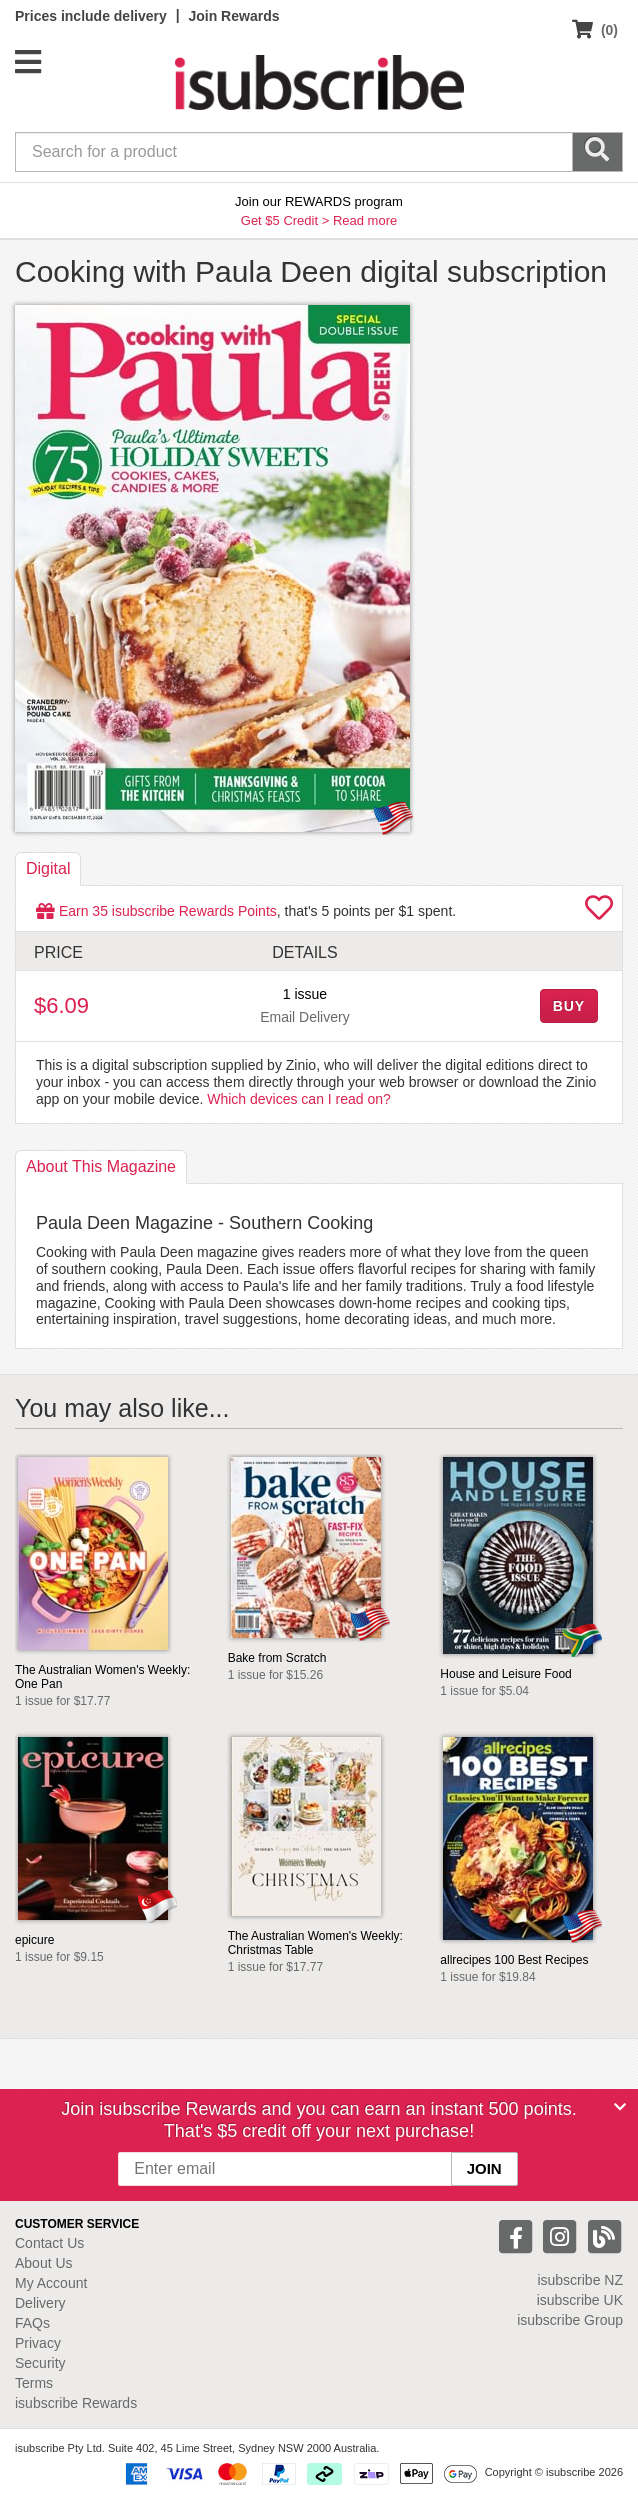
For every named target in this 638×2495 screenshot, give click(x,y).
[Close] (620, 2107)
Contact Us (49, 2243)
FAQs (32, 2323)
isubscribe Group (570, 2320)
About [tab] (101, 1166)
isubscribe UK (580, 2300)
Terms (34, 2383)
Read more (365, 220)
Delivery (40, 2303)
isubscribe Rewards (76, 2403)
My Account (51, 2283)
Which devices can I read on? (299, 1099)
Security (40, 2363)
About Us (44, 2263)
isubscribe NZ (580, 2280)
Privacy (38, 2343)
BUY (569, 1006)
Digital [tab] (48, 868)
